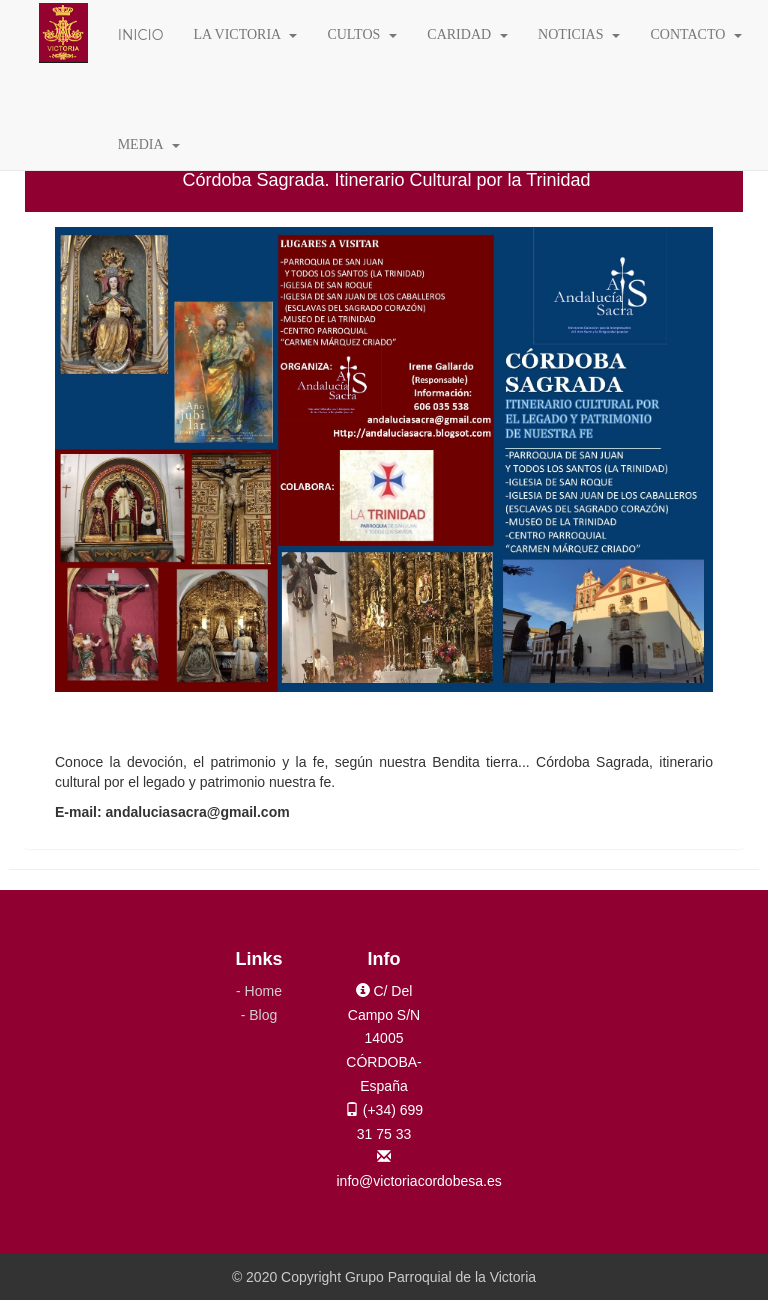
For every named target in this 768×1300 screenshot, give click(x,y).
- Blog (259, 1015)
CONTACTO (696, 34)
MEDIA (149, 144)
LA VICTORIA (245, 34)
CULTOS (362, 34)
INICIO (141, 35)
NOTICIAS (579, 34)
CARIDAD (467, 34)
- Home (259, 991)
